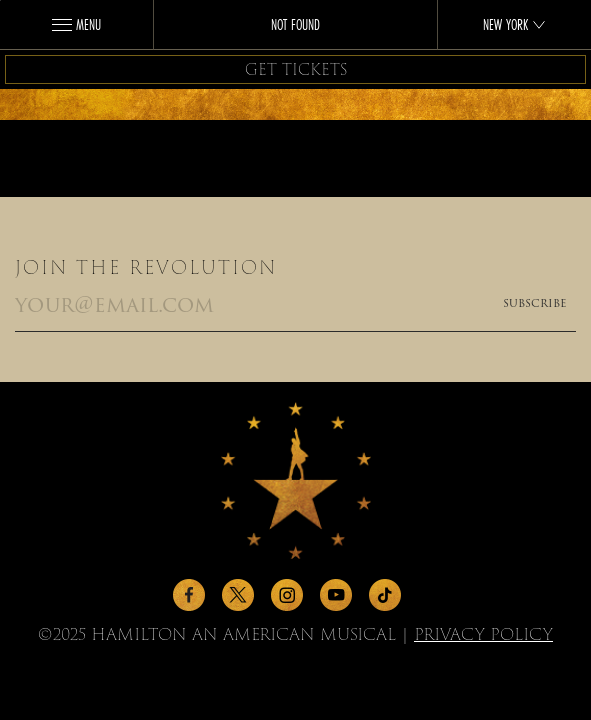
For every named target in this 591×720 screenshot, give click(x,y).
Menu (76, 25)
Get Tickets (296, 70)
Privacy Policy (483, 634)
